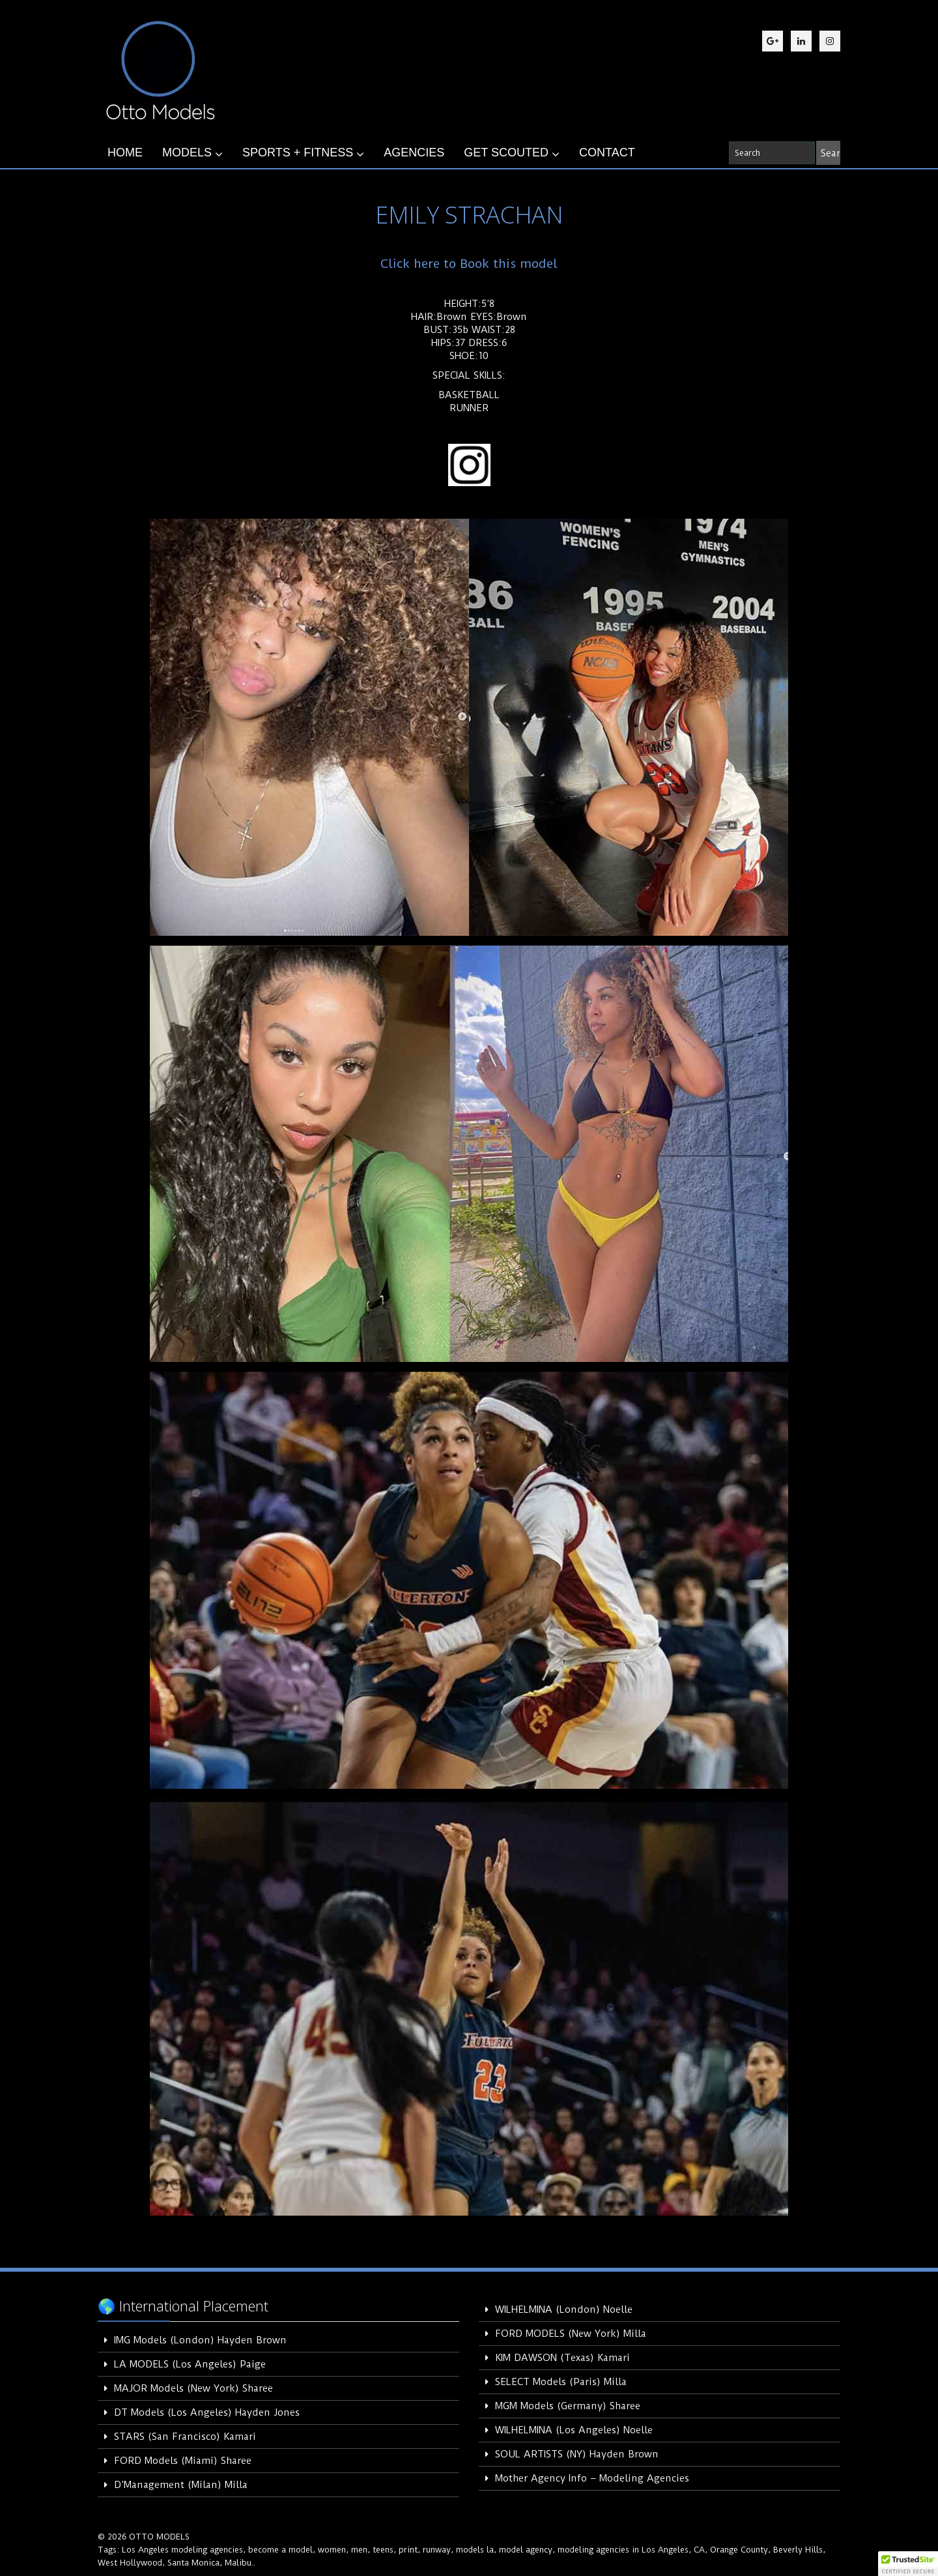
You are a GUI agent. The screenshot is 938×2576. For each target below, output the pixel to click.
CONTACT (607, 152)
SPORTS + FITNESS (303, 153)
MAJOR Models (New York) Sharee (193, 2388)
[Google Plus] (772, 41)
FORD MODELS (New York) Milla (570, 2333)
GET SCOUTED (512, 153)
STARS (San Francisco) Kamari (185, 2436)
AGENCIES (414, 152)
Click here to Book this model (469, 263)
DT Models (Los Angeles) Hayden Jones (207, 2412)
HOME (125, 152)
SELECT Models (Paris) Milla (561, 2382)
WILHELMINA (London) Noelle (563, 2309)
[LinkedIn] (801, 41)
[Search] (828, 153)
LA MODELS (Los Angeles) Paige (190, 2364)
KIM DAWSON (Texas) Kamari (562, 2358)
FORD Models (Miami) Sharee (182, 2461)
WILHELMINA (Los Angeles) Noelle (574, 2430)
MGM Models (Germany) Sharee (567, 2406)
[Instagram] (829, 41)
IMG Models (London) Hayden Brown (200, 2340)
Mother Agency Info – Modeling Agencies (592, 2478)
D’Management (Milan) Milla (181, 2485)
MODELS (192, 153)
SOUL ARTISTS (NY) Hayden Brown (577, 2454)
